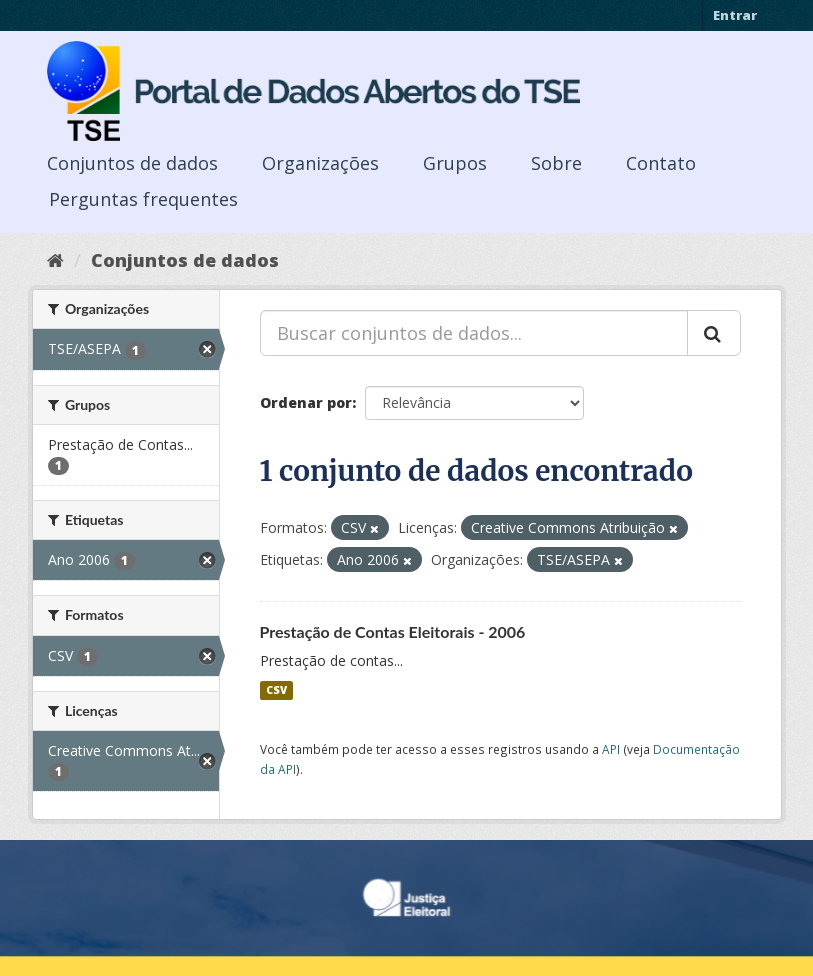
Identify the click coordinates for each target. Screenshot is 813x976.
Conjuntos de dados (132, 163)
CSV (276, 690)
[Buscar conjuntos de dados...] (474, 333)
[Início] (55, 260)
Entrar (735, 15)
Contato (661, 163)
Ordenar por (306, 402)
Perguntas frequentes (143, 199)
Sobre (556, 163)
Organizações (320, 163)
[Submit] (714, 333)
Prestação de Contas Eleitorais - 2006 (393, 631)
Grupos (455, 163)
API (611, 749)
